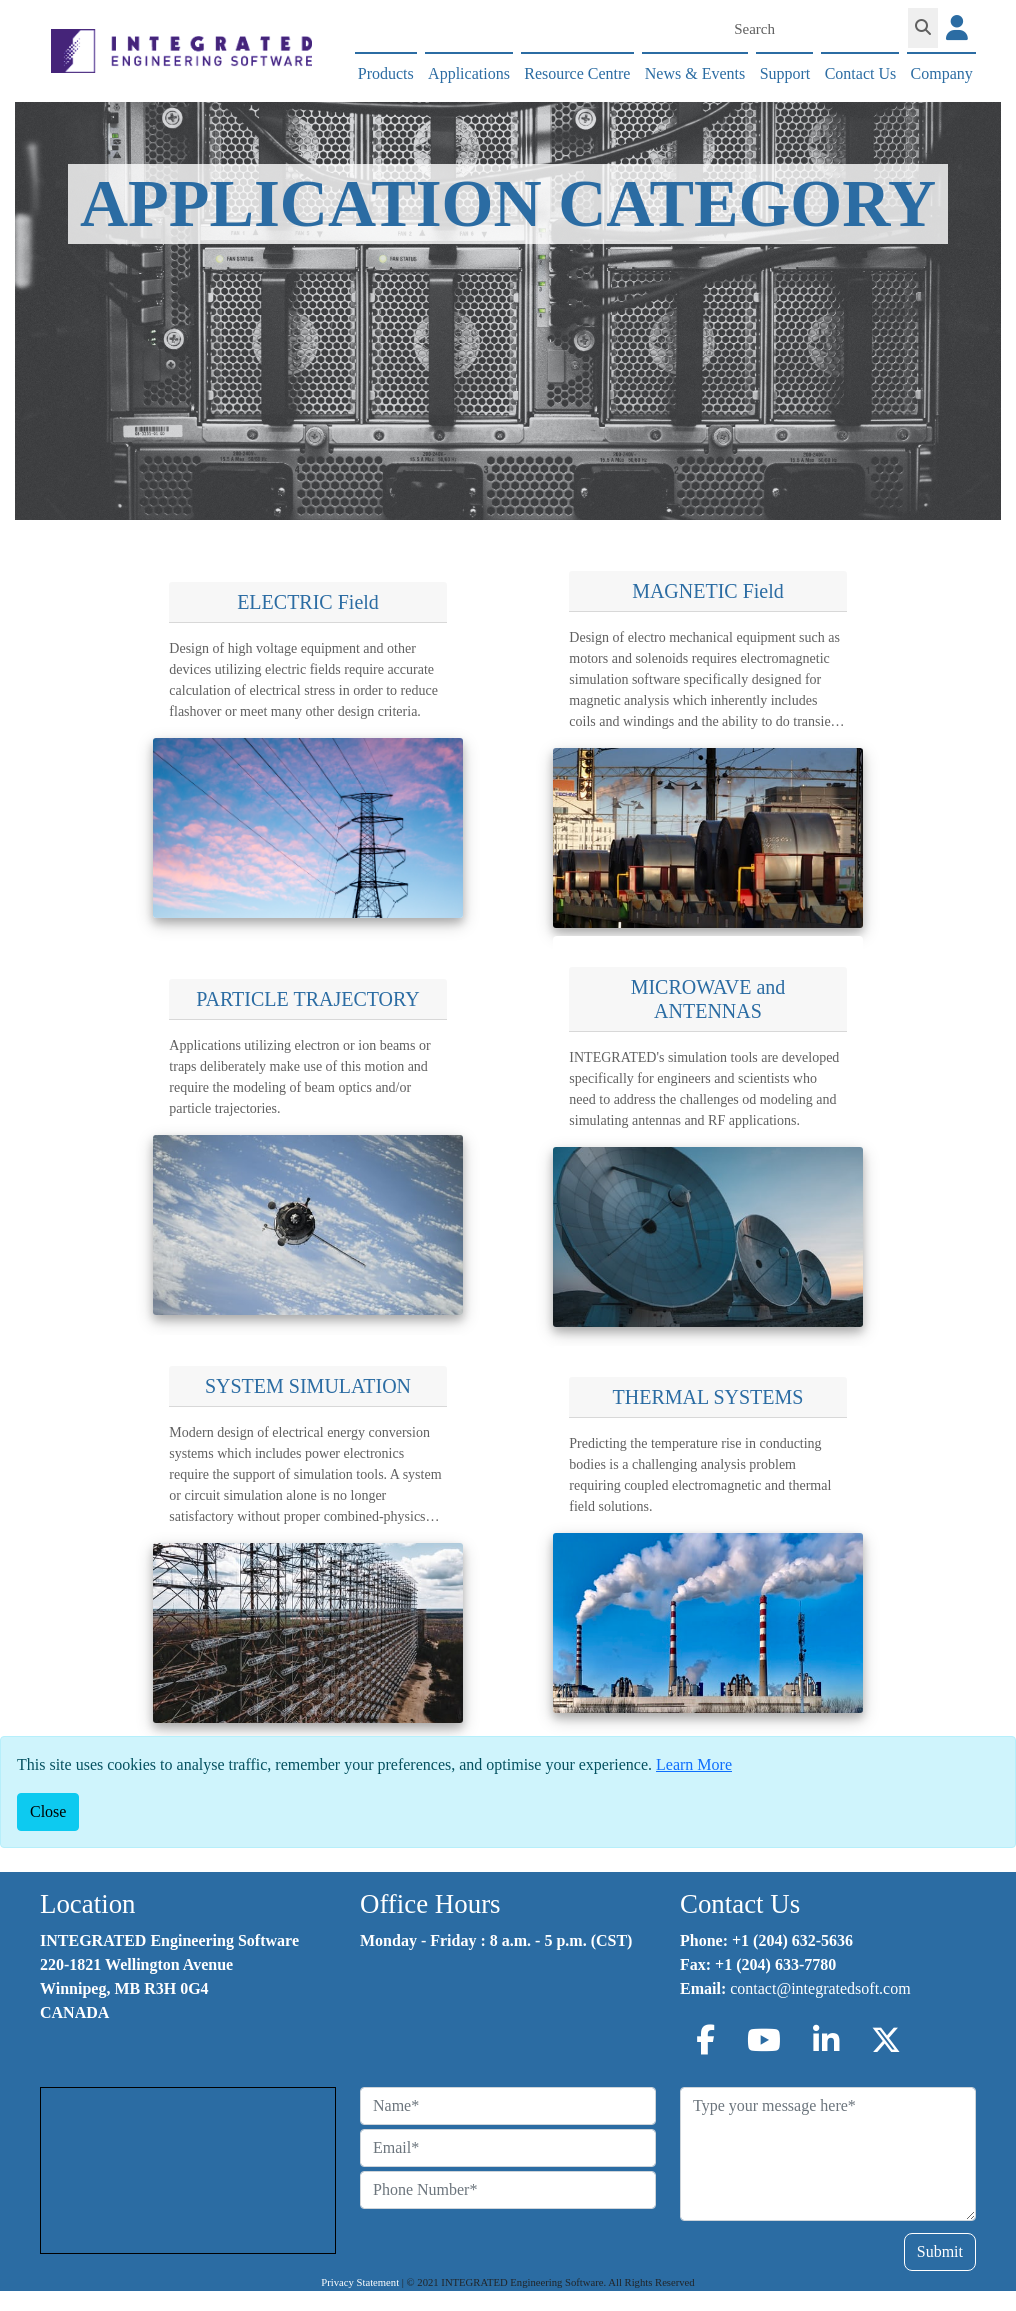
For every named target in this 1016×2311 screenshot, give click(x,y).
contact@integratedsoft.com (820, 1988)
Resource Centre (577, 73)
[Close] (48, 1812)
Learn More (694, 1764)
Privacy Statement (360, 2282)
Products (386, 73)
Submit (940, 2251)
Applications (469, 73)
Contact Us (861, 73)
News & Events (695, 73)
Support (785, 73)
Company (942, 73)
